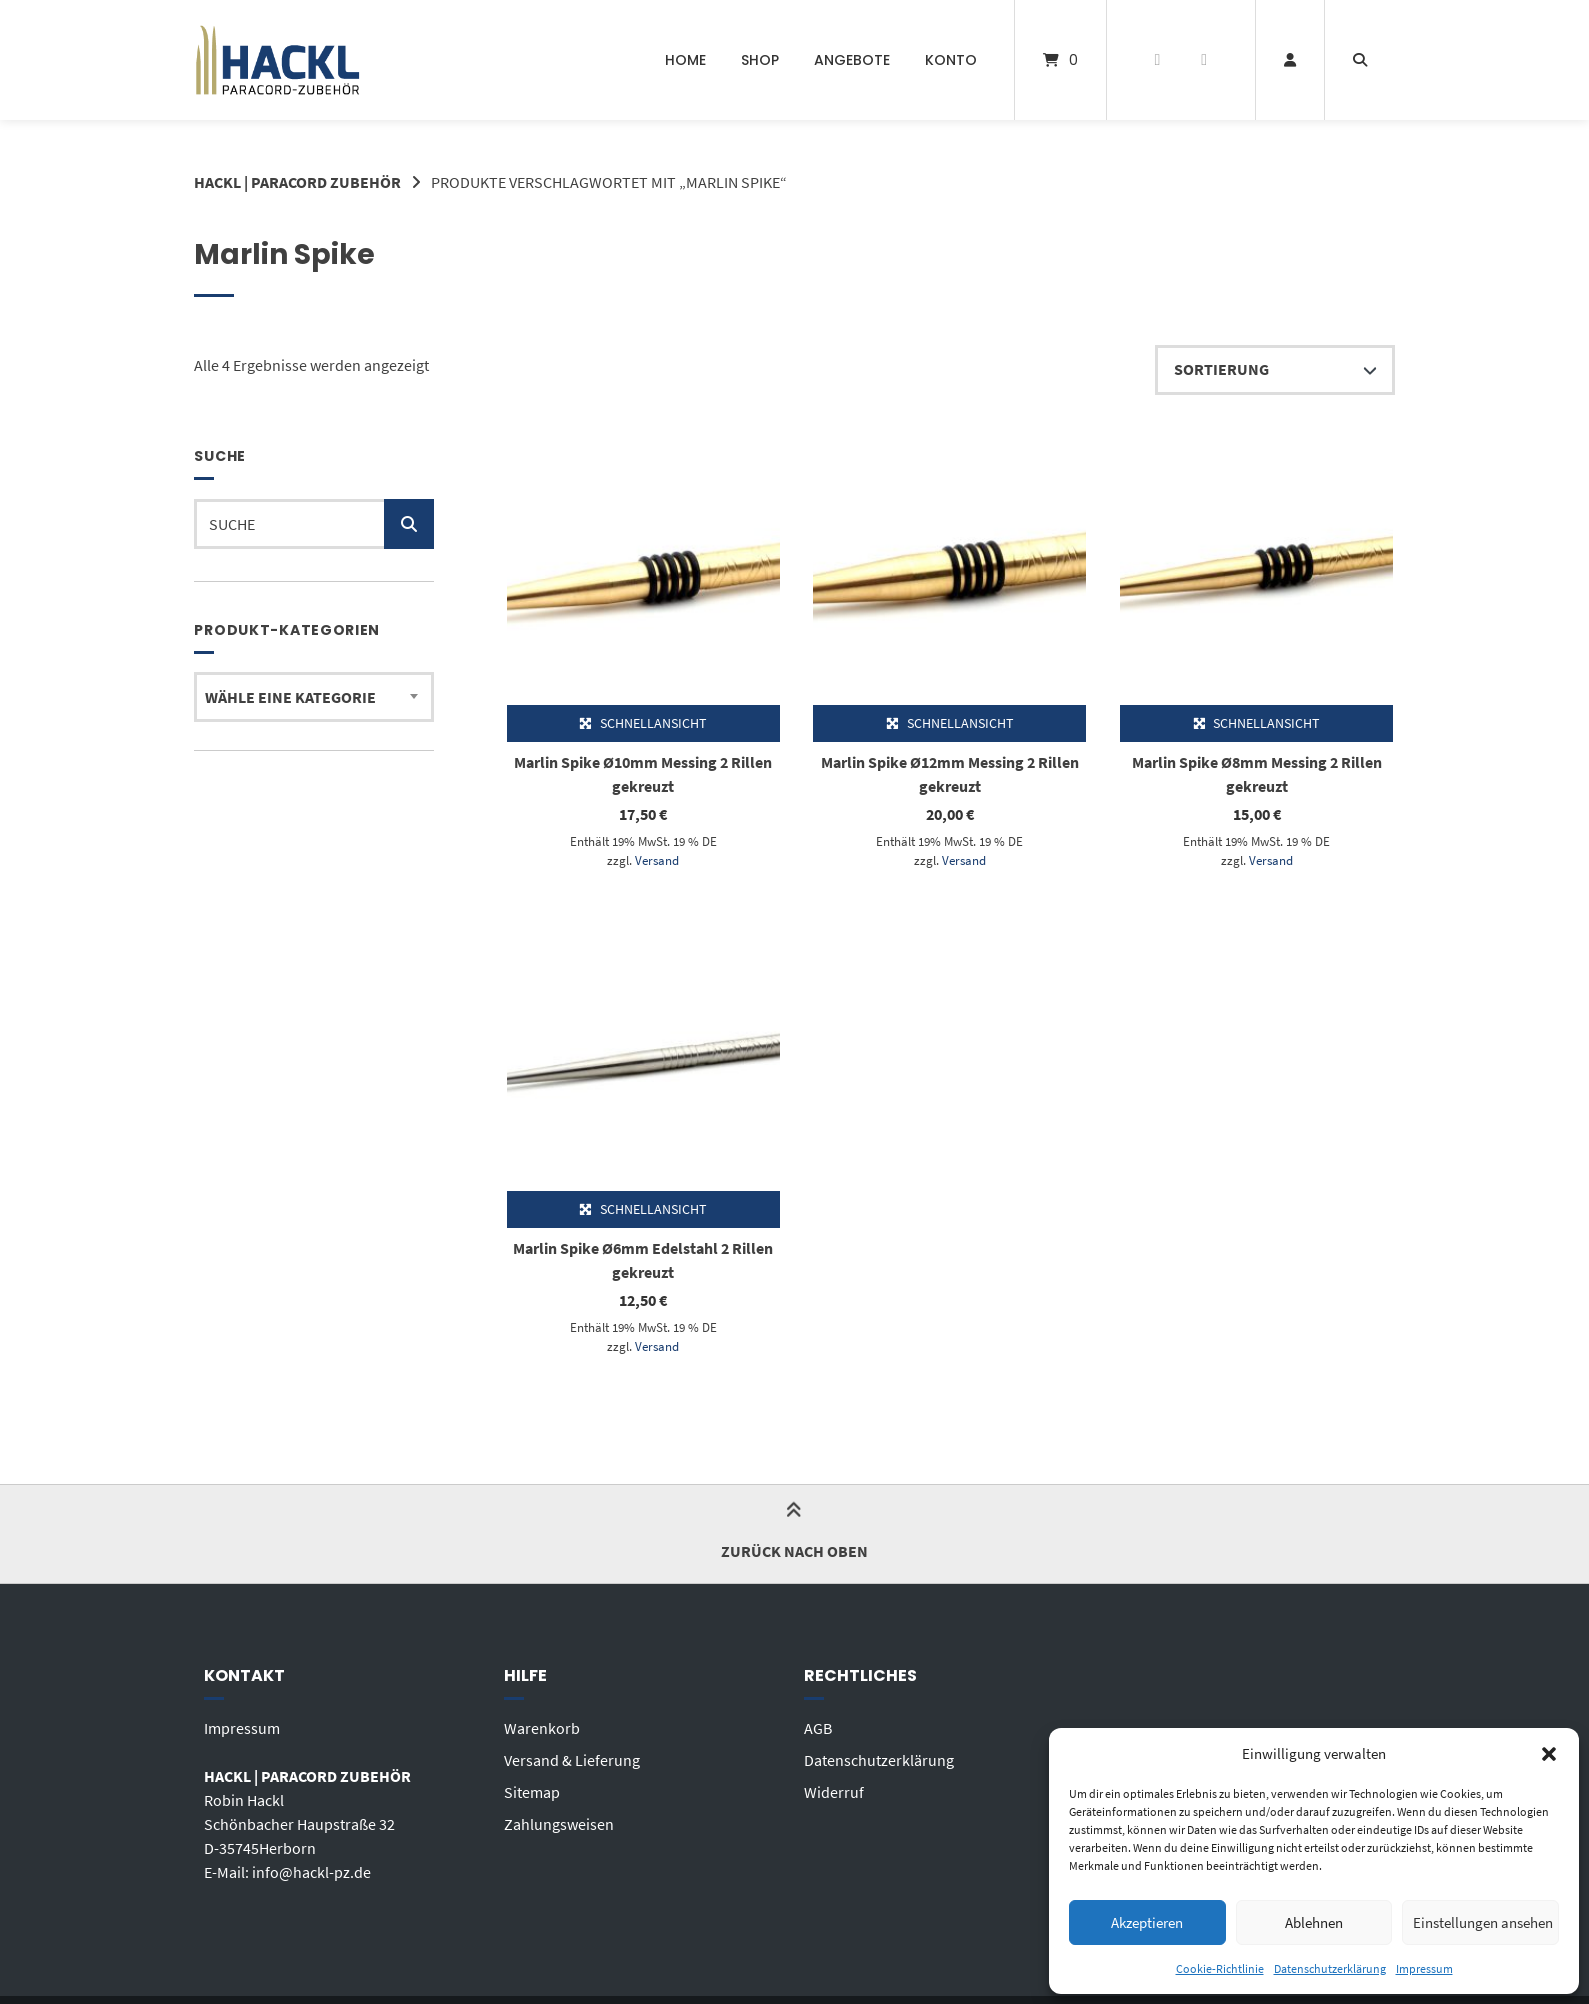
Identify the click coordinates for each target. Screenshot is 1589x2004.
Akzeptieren (1147, 1922)
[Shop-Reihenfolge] (1275, 370)
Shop (760, 60)
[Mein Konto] (1290, 60)
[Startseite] (277, 60)
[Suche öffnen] (1360, 60)
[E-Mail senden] (1204, 60)
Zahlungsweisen (559, 1824)
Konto (951, 60)
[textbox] (314, 697)
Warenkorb (542, 1728)
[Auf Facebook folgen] (1157, 60)
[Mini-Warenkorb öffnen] (1060, 60)
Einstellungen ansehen (1483, 1922)
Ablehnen (1314, 1922)
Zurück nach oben (794, 1533)
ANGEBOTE (852, 60)
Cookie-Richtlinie (1220, 1968)
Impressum (1424, 1968)
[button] (1549, 1754)
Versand (657, 860)
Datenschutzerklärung (1330, 1968)
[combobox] (314, 697)
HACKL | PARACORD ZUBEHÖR (297, 182)
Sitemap (532, 1792)
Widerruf (834, 1792)
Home (685, 60)
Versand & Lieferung (572, 1760)
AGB (818, 1728)
